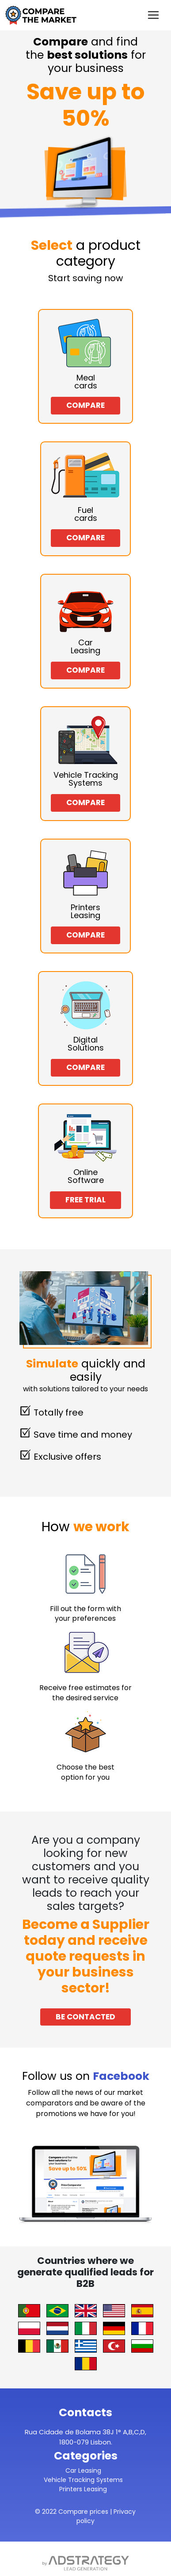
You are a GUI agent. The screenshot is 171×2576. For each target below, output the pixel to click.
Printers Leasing (83, 2489)
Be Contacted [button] (85, 2016)
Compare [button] (85, 405)
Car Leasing (83, 2470)
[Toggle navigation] (153, 15)
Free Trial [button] (85, 1199)
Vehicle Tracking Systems (83, 2479)
